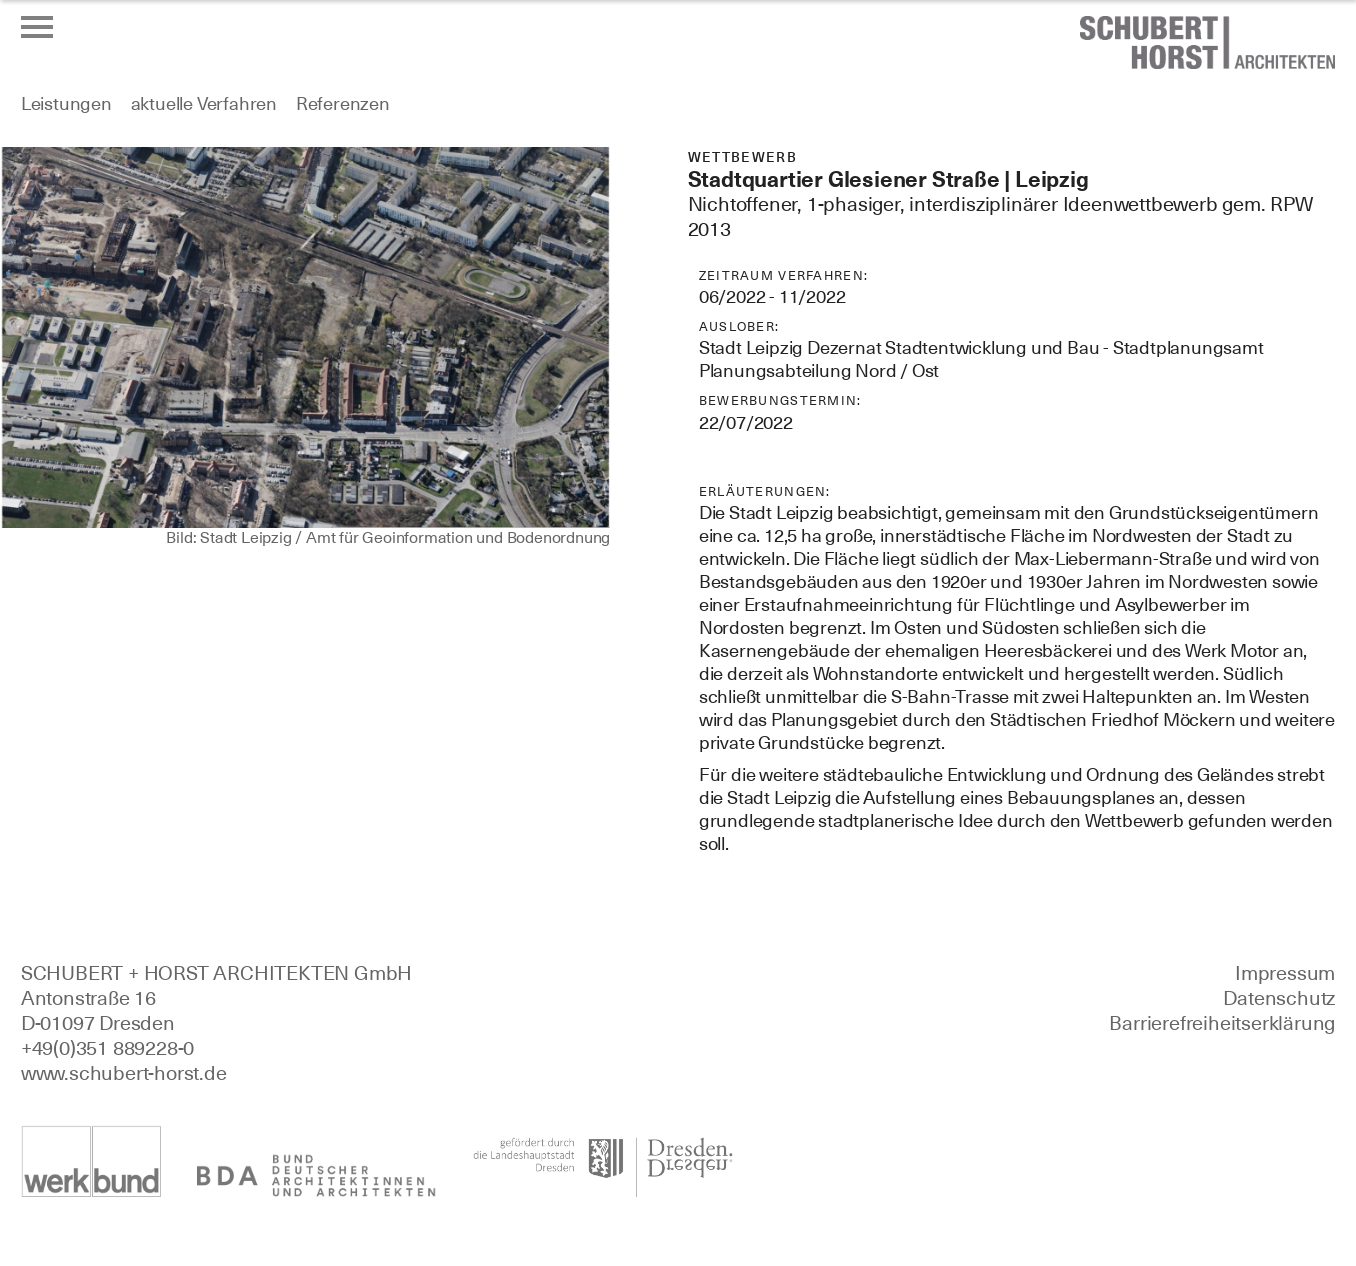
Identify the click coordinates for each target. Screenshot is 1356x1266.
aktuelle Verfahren (204, 103)
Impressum (1285, 973)
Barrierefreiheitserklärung (1222, 1023)
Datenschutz (1279, 998)
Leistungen (66, 103)
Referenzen (343, 103)
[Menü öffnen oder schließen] (37, 27)
